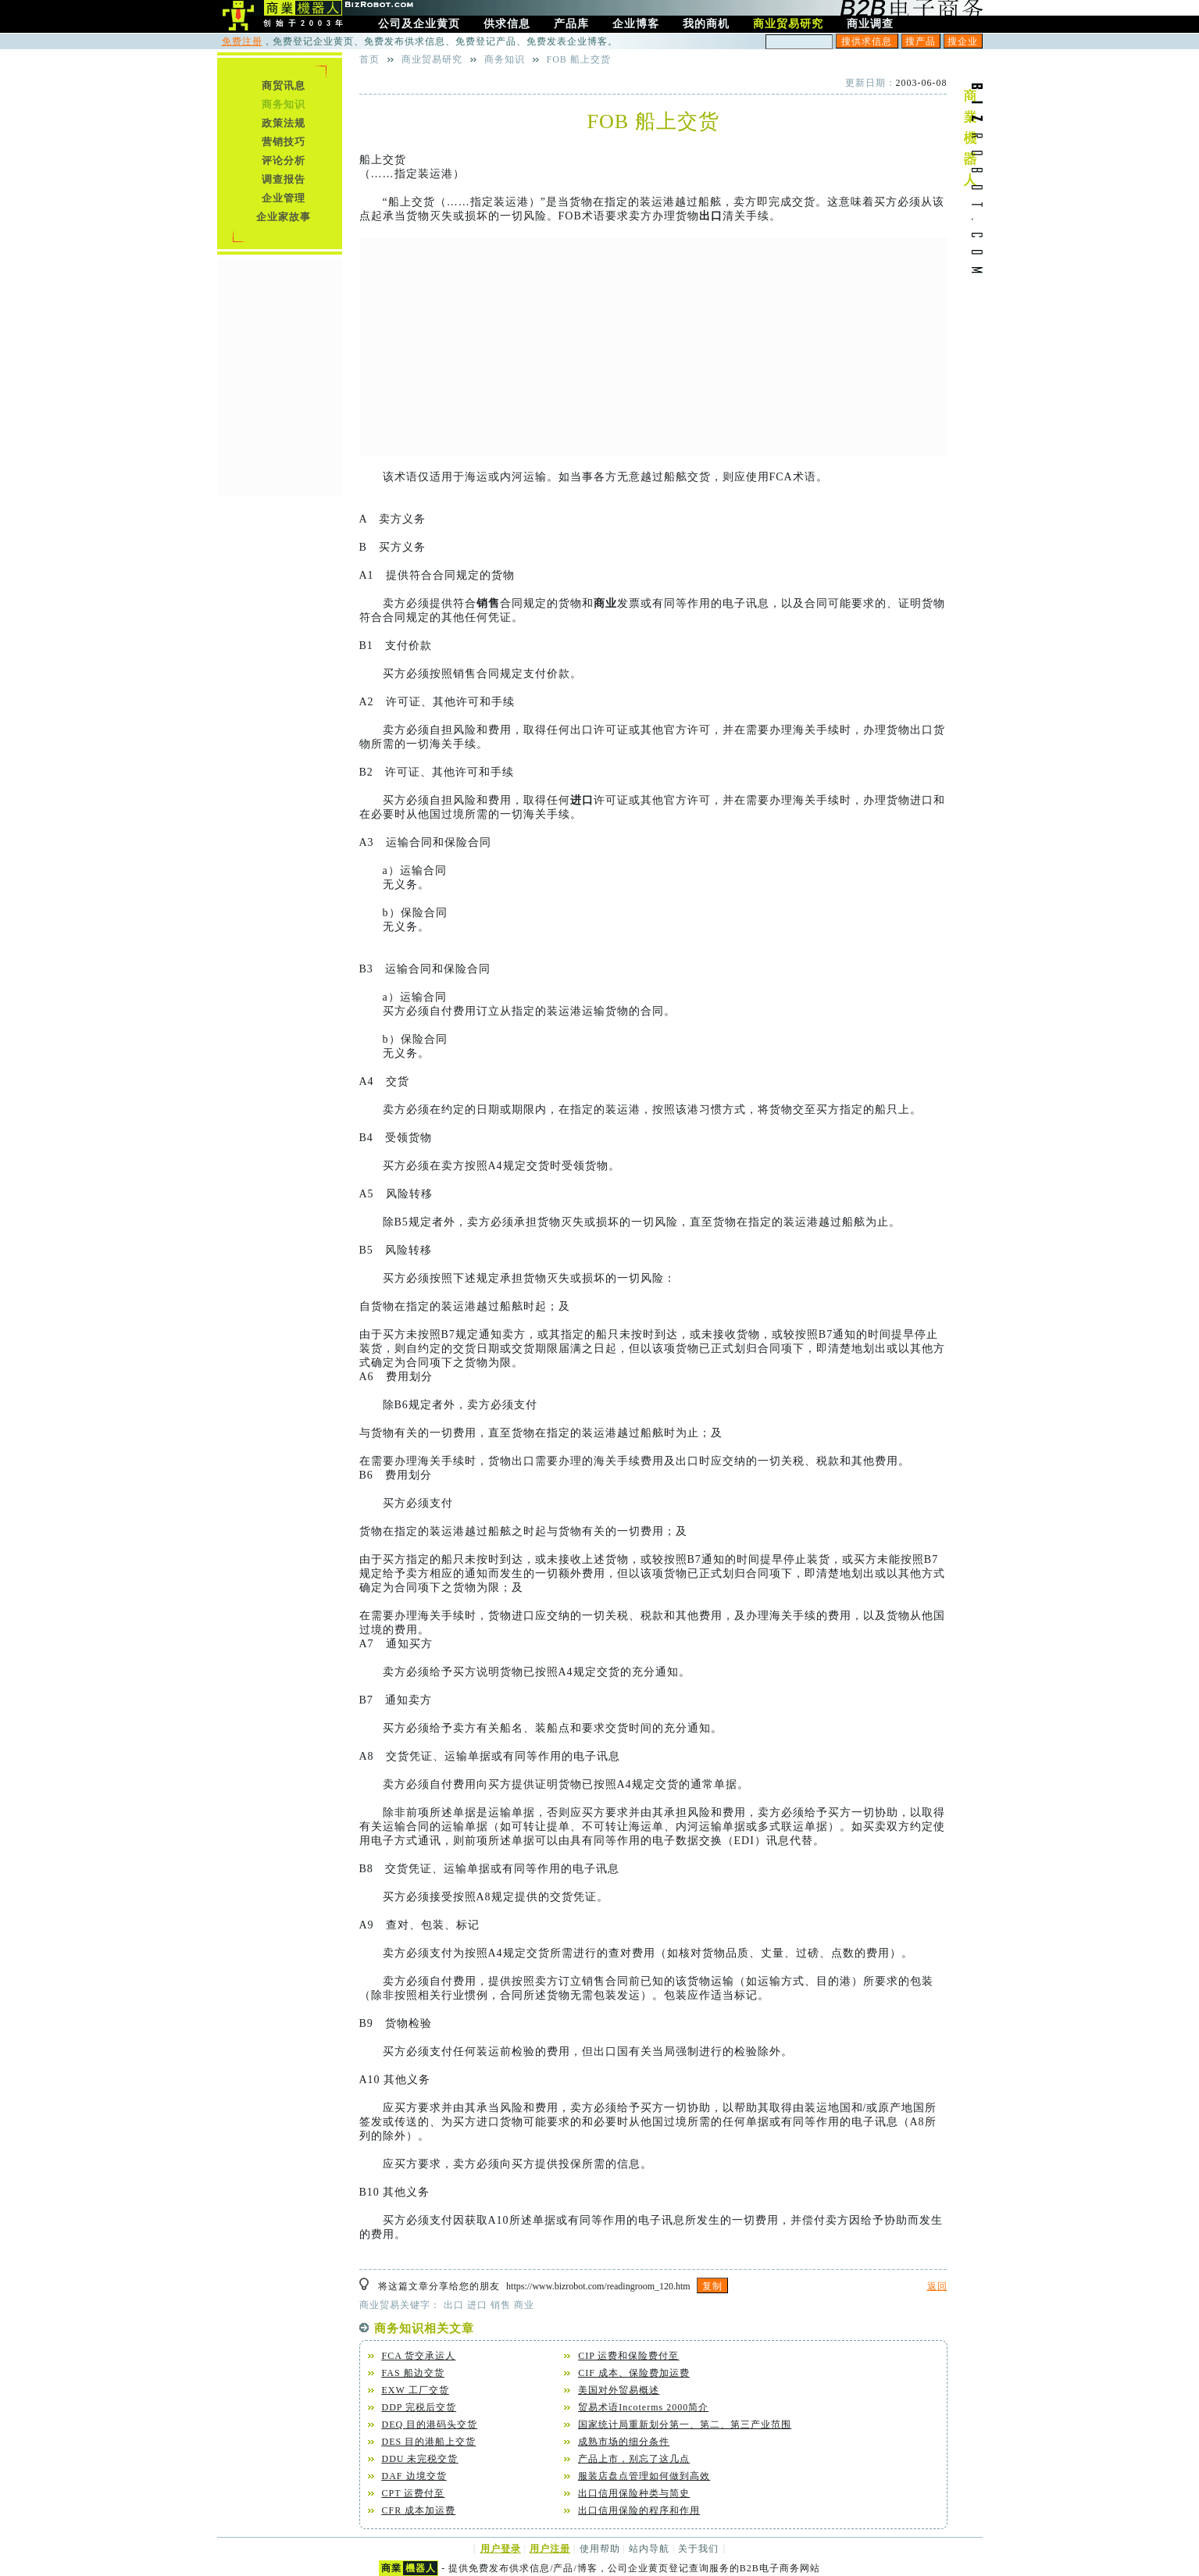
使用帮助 (600, 2548)
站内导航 (649, 2548)
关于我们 (698, 2548)
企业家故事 (283, 217)
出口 (711, 216)
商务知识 (504, 59)
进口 (582, 800)
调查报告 (283, 179)
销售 (488, 603)
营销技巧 (283, 142)
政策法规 (283, 123)
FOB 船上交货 (579, 59)
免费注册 (242, 41)
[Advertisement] (653, 346)
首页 (369, 59)
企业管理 (283, 198)
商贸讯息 (283, 85)
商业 (605, 603)
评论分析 (283, 160)
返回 (937, 2286)
